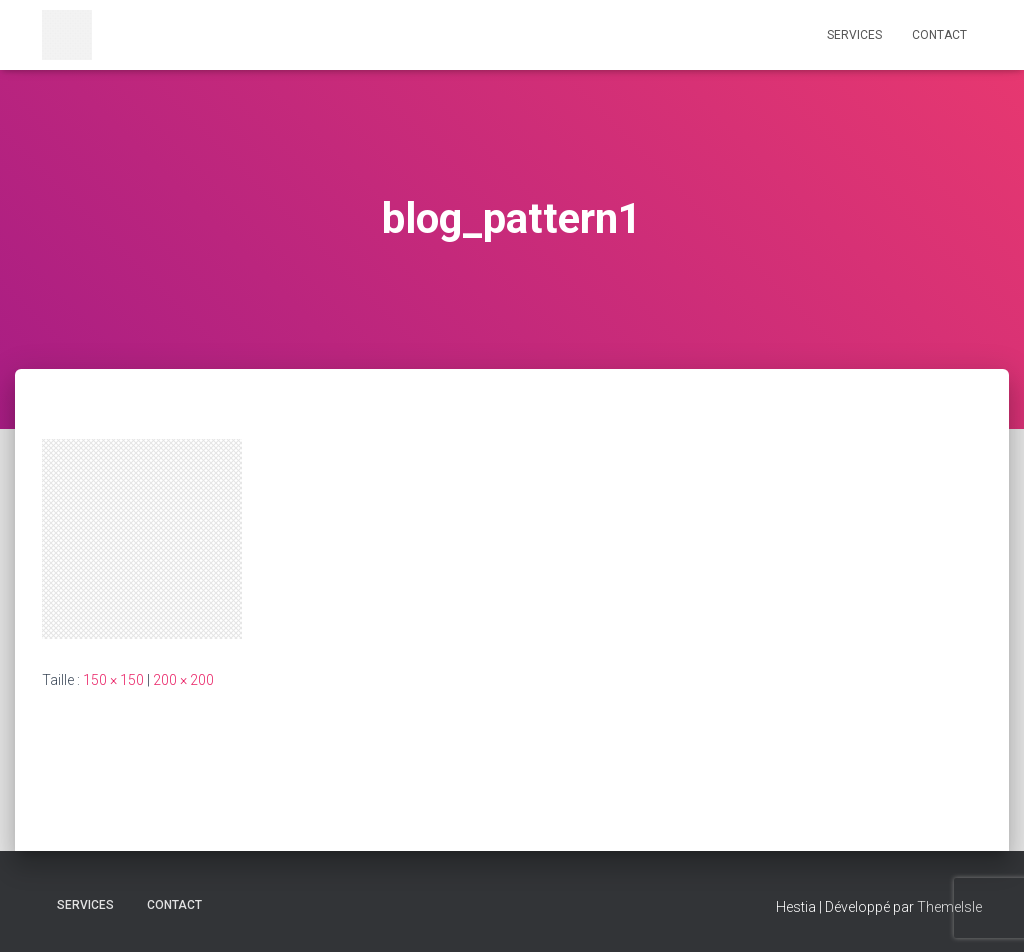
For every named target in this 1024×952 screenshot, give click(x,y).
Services (854, 35)
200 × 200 (183, 680)
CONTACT (939, 35)
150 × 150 (113, 680)
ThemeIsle (949, 907)
